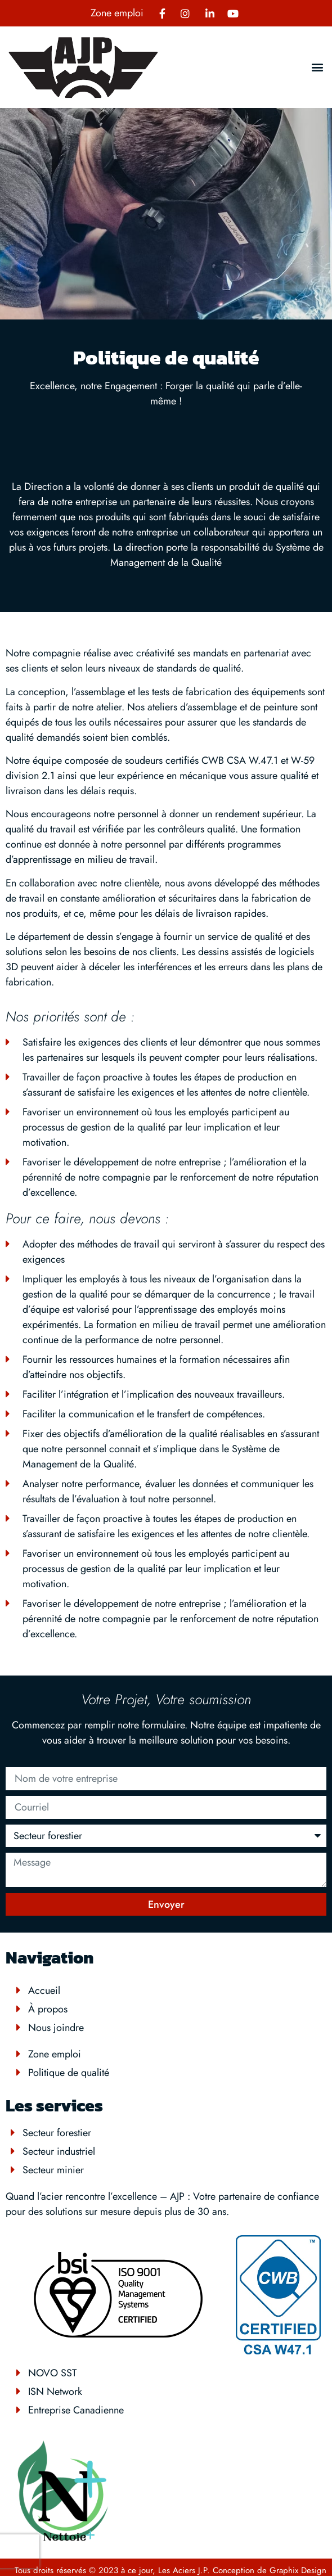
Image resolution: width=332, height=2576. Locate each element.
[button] (317, 67)
